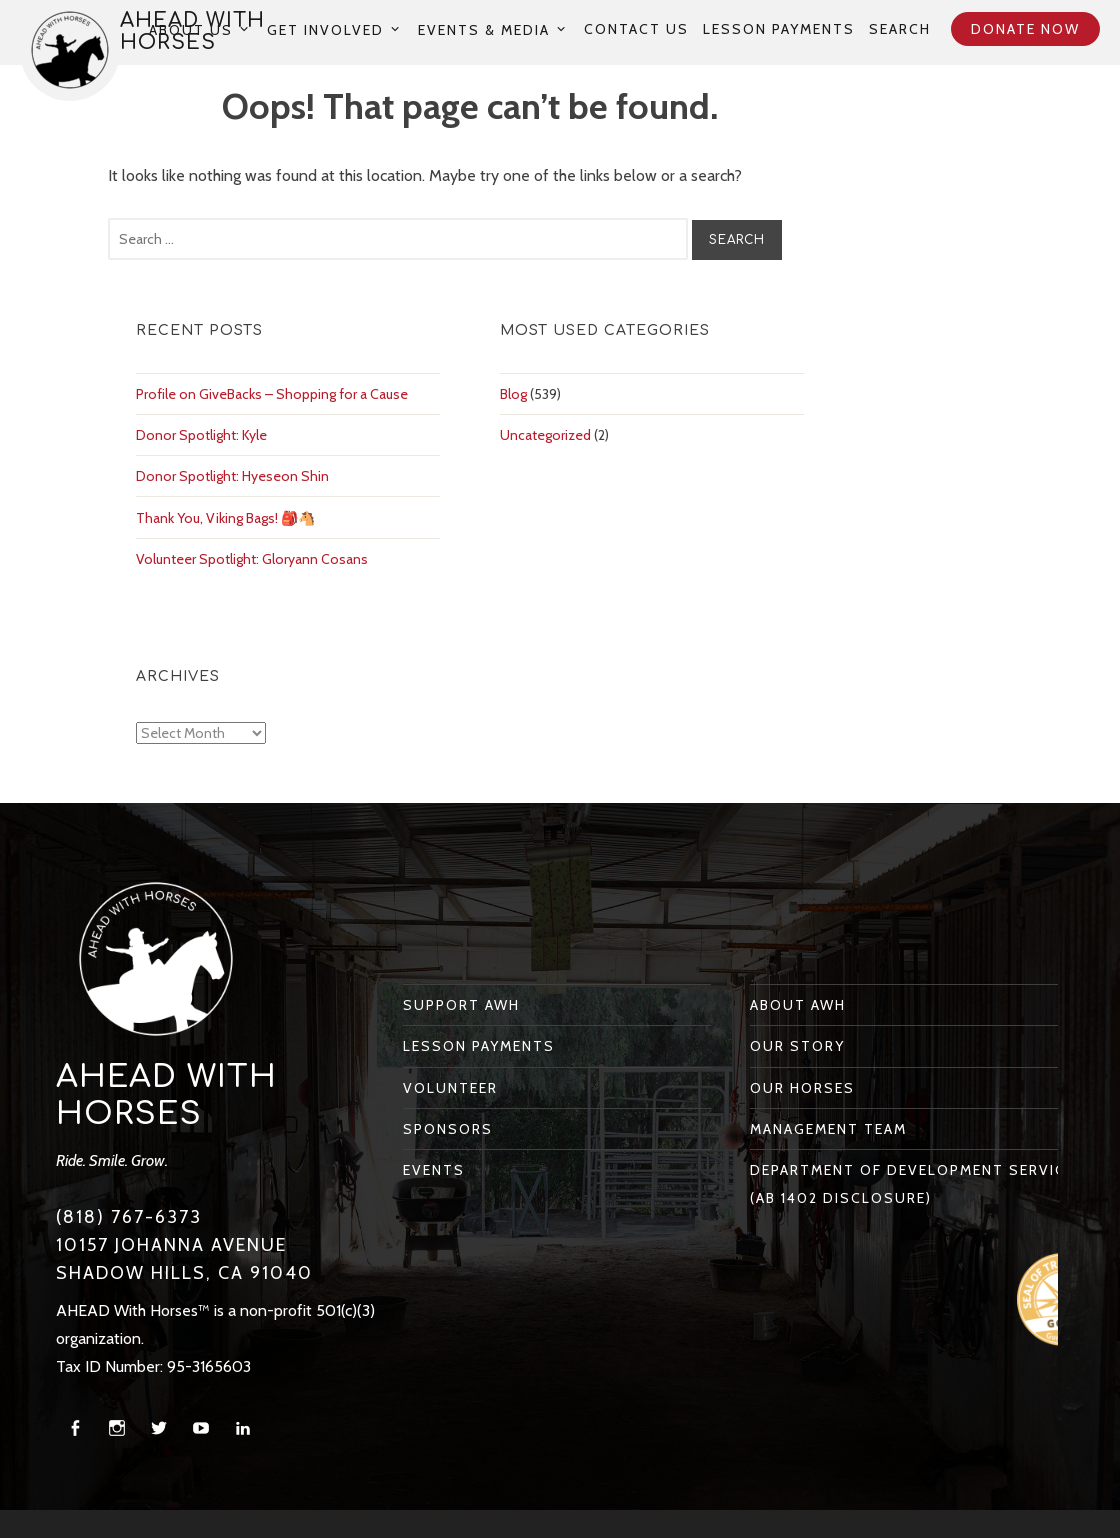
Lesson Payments (779, 29)
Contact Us (636, 29)
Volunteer (450, 1088)
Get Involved (325, 29)
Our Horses (802, 1088)
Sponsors (448, 1129)
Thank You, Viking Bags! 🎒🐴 (225, 518)
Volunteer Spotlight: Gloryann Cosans (252, 559)
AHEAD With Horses (166, 1095)
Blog (513, 394)
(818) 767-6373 (129, 1217)
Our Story (797, 1046)
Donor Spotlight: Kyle (201, 435)
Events (434, 1170)
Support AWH (461, 1005)
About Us (191, 29)
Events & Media (484, 29)
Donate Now (1025, 29)
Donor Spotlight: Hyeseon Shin (232, 476)
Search (900, 29)
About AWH (798, 1005)
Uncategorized (545, 435)
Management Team (828, 1129)
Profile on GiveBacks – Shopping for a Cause (272, 394)
